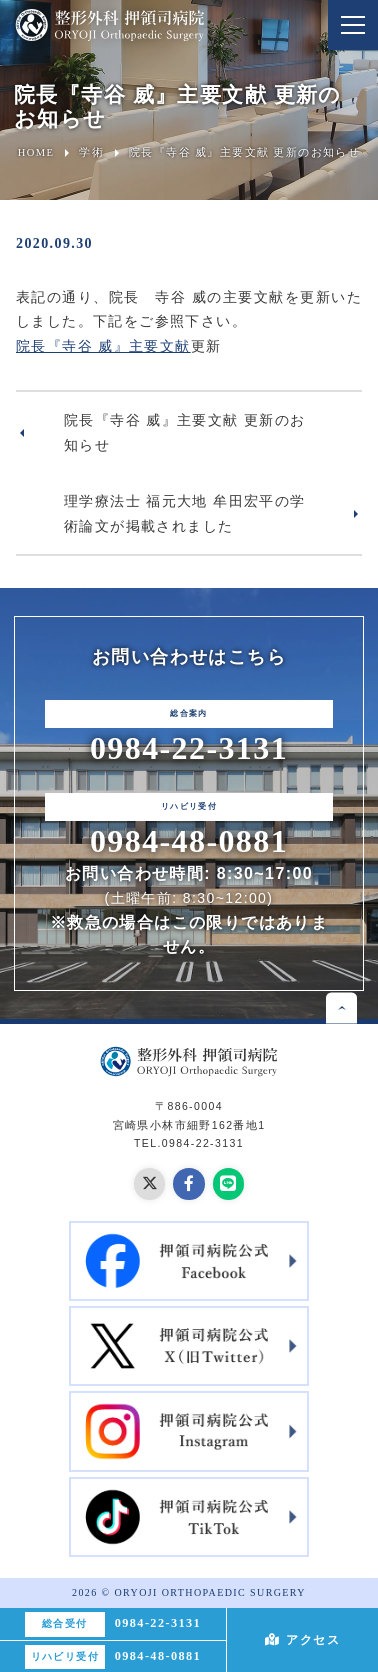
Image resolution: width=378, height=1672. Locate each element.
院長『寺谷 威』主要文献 (103, 346)
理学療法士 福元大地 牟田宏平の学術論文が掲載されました (185, 513)
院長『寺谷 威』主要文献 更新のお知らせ (185, 432)
